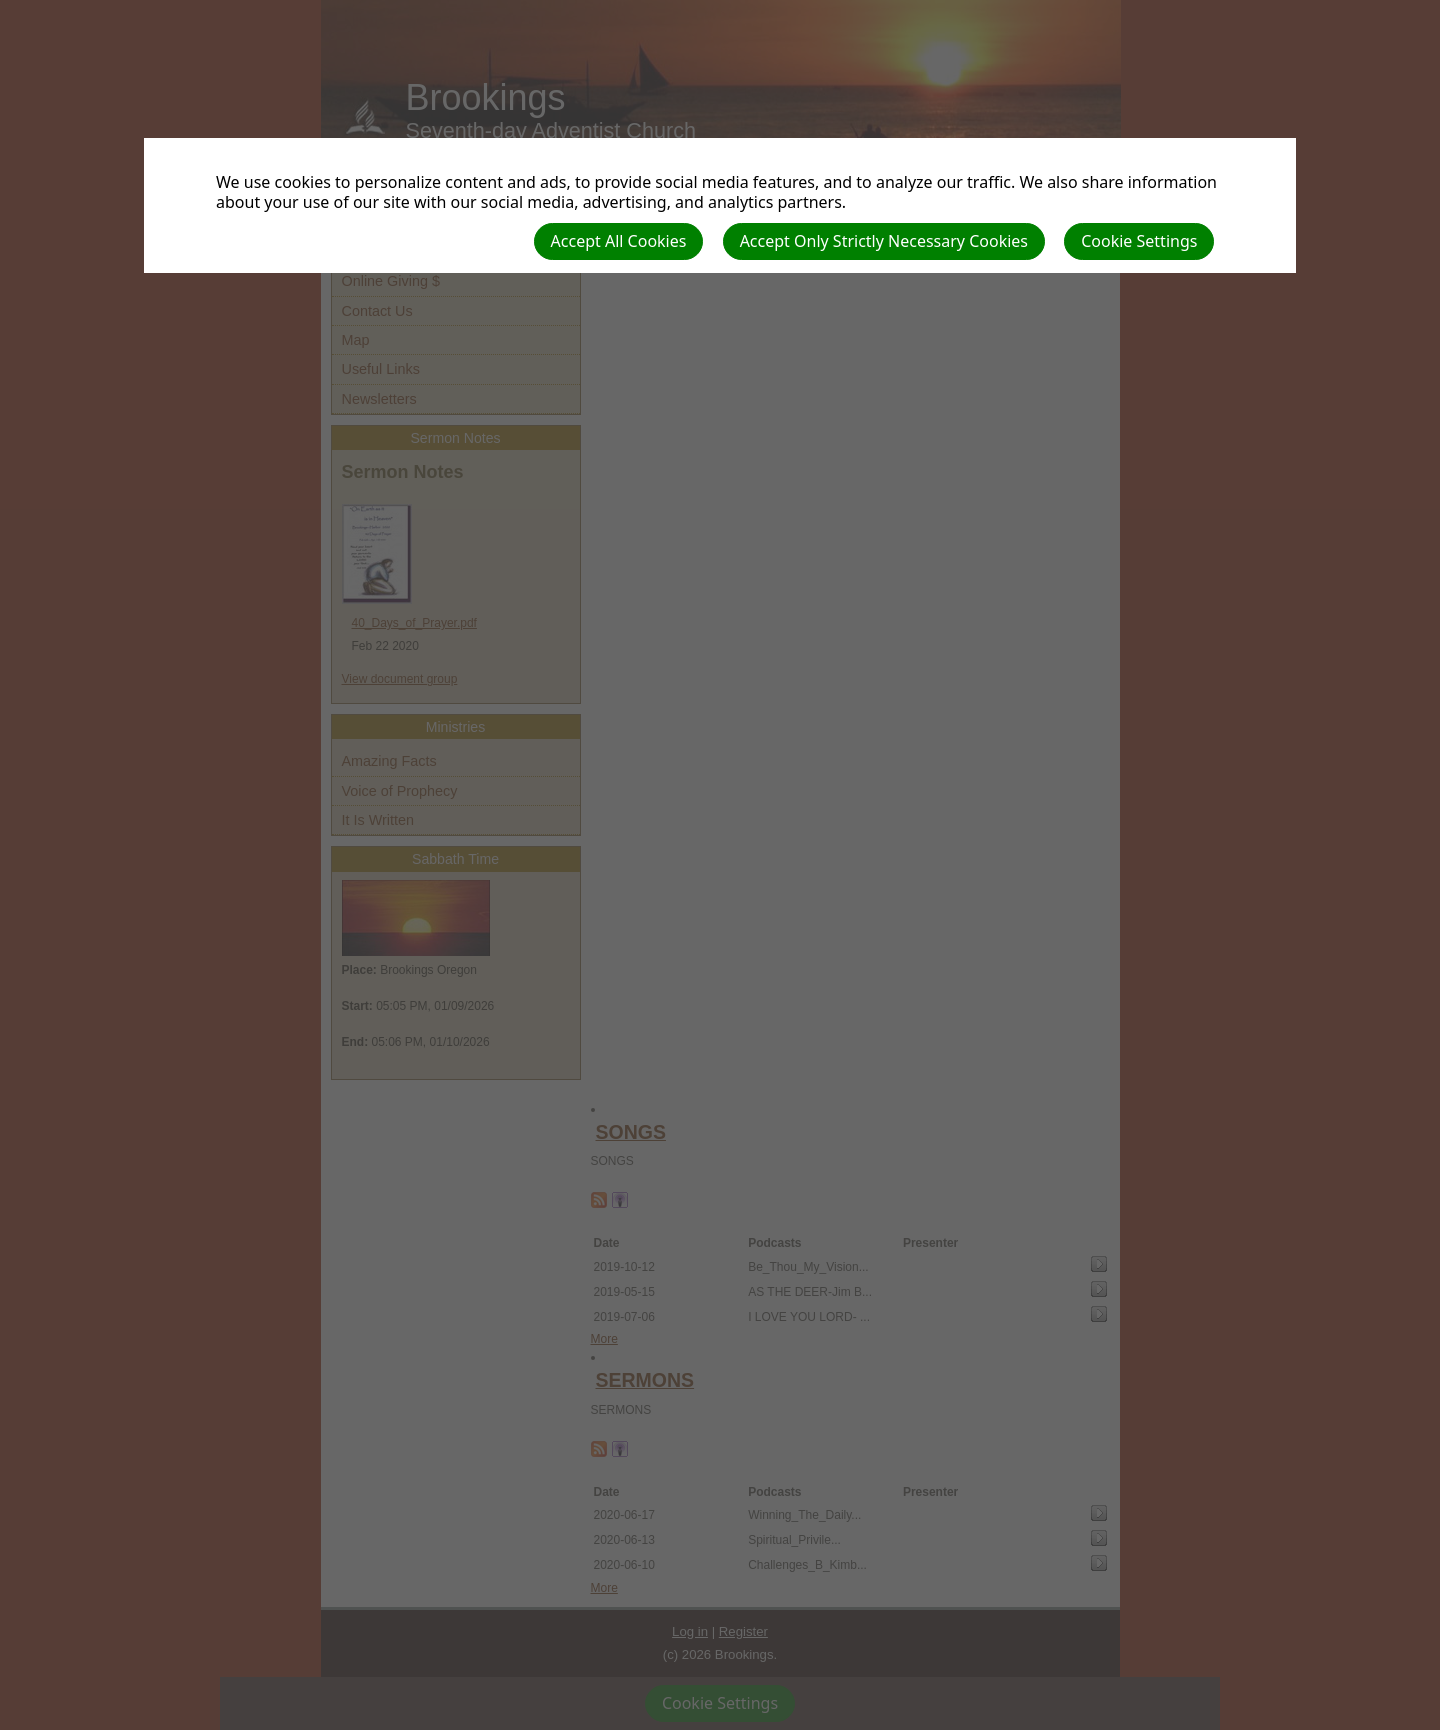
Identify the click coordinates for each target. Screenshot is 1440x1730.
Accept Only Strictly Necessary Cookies (884, 241)
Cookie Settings (1139, 241)
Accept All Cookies (619, 241)
